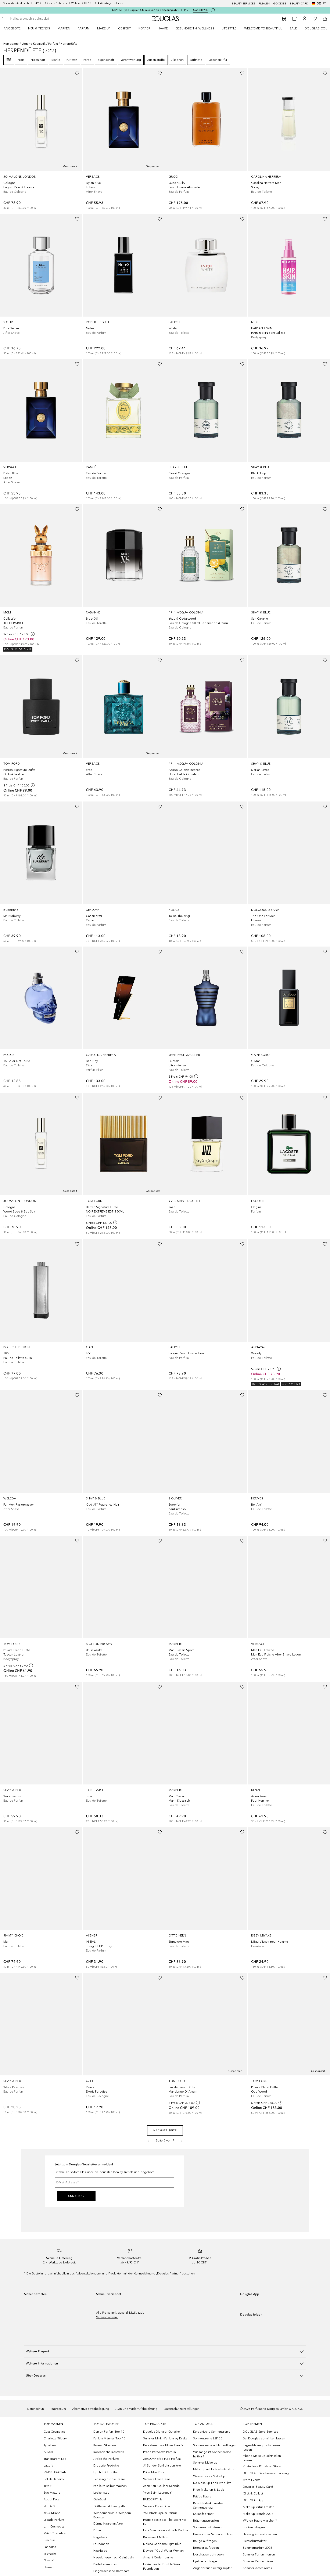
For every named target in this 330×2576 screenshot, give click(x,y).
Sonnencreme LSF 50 (207, 2438)
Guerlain (49, 2560)
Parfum (84, 28)
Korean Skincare (104, 2445)
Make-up (104, 28)
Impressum (58, 2409)
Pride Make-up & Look (208, 2490)
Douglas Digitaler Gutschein (162, 2431)
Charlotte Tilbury (55, 2438)
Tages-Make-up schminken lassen (261, 2447)
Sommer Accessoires (257, 2568)
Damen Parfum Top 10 (108, 2431)
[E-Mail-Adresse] (114, 2182)
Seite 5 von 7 (165, 2140)
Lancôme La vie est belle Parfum (165, 2530)
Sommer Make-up (205, 2462)
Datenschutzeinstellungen (182, 2409)
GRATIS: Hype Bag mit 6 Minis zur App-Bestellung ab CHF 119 (150, 9)
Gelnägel (99, 2499)
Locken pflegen (254, 2527)
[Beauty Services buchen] (284, 19)
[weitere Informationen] (33, 634)
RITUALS (49, 2506)
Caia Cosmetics (54, 2431)
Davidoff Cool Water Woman (163, 2550)
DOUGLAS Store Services (260, 2431)
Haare (163, 28)
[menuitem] (15, 28)
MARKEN (64, 28)
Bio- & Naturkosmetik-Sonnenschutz (208, 2505)
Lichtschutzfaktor (254, 2541)
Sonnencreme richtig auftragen (214, 2445)
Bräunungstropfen (206, 2520)
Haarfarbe (100, 2550)
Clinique (49, 2540)
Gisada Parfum (54, 2520)
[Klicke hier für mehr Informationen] (213, 10)
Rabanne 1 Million (155, 2537)
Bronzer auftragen (206, 2548)
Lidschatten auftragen (208, 2554)
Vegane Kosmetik (34, 44)
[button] (165, 2351)
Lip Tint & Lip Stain (106, 2472)
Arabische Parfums (106, 2459)
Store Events (251, 2480)
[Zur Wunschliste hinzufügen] (77, 73)
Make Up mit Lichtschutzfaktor (214, 2469)
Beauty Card (299, 3)
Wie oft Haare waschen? (260, 2520)
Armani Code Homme (158, 2557)
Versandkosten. (107, 2317)
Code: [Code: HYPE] (200, 10)
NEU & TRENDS (39, 28)
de (316, 3)
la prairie (50, 2553)
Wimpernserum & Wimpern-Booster (112, 2515)
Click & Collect (253, 2493)
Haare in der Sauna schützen (213, 2534)
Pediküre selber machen (110, 2486)
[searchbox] (41, 18)
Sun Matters (52, 2492)
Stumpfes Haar (203, 2514)
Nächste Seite (165, 2130)
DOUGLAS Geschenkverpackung (266, 2473)
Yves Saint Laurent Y (157, 2492)
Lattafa (48, 2465)
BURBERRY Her (153, 2499)
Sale (293, 28)
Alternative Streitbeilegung (90, 2409)
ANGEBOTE (12, 28)
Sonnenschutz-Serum (207, 2527)
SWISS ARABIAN (55, 2472)
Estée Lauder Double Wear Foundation (162, 2566)
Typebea (50, 2445)
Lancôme (50, 2547)
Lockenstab (101, 2492)
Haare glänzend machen (260, 2534)
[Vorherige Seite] (148, 2141)
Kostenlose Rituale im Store (262, 2466)
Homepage (11, 44)
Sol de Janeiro (54, 2479)
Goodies (279, 3)
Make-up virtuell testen (259, 2507)
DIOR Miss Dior (153, 2472)
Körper (144, 28)
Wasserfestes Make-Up (209, 2476)
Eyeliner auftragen (206, 2561)
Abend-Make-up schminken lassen (262, 2458)
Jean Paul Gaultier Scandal (161, 2486)
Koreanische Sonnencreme (211, 2431)
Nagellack (100, 2537)
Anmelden (76, 2196)
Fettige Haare (202, 2496)
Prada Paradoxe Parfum (159, 2452)
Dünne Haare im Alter (108, 2523)
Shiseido (50, 2567)
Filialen (264, 3)
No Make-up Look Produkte (212, 2483)
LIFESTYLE (229, 28)
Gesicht (124, 28)
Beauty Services (243, 3)
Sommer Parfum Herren (259, 2554)
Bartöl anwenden (105, 2564)
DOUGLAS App (253, 2500)
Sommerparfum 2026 (257, 2548)
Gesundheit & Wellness (195, 28)
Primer (97, 2530)
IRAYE (48, 2486)
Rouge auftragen (205, 2541)
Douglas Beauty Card (258, 2487)
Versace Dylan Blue (156, 2506)
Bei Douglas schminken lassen (264, 2438)
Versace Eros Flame (157, 2479)
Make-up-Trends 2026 (258, 2514)
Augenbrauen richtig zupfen (213, 2568)
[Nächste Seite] (181, 2141)
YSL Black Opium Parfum (160, 2513)
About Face (52, 2499)
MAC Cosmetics (55, 2533)
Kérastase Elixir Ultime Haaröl (163, 2445)
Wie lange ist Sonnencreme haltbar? (212, 2454)
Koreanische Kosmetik (108, 2452)
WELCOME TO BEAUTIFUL (263, 28)
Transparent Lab (55, 2459)
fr (325, 3)
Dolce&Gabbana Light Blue (162, 2544)
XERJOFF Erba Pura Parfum (162, 2459)
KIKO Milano (52, 2513)
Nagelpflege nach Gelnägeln (113, 2557)
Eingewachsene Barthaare (111, 2571)
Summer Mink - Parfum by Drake (165, 2438)
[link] (41, 139)
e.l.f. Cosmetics (54, 2526)
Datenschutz (35, 2409)
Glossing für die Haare (109, 2479)
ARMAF (49, 2452)
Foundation (101, 2544)
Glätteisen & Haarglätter (110, 2506)
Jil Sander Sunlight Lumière (162, 2465)
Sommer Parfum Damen (259, 2561)
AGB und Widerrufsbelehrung (136, 2409)
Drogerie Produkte (106, 2465)
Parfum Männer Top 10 (109, 2438)
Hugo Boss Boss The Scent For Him (164, 2522)
